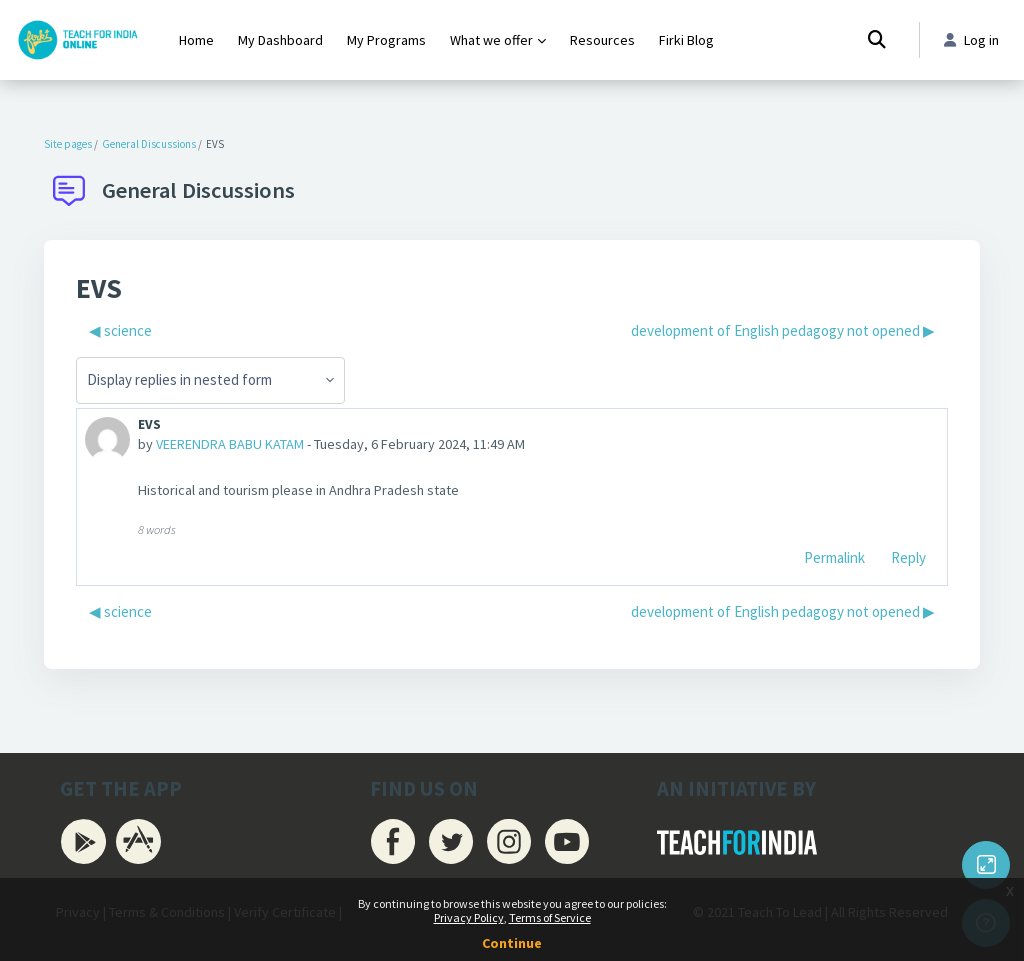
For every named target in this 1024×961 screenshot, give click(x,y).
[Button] (986, 865)
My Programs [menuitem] (386, 40)
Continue (512, 943)
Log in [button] (969, 40)
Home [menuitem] (196, 40)
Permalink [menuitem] (834, 561)
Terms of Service (550, 917)
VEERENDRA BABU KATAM (238, 444)
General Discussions (149, 144)
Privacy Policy (469, 917)
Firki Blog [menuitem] (686, 40)
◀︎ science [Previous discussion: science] (120, 330)
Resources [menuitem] (602, 40)
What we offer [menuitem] (491, 40)
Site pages (68, 144)
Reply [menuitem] (908, 561)
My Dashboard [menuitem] (280, 40)
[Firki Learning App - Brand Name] (77, 40)
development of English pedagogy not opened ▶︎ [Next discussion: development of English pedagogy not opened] (783, 330)
